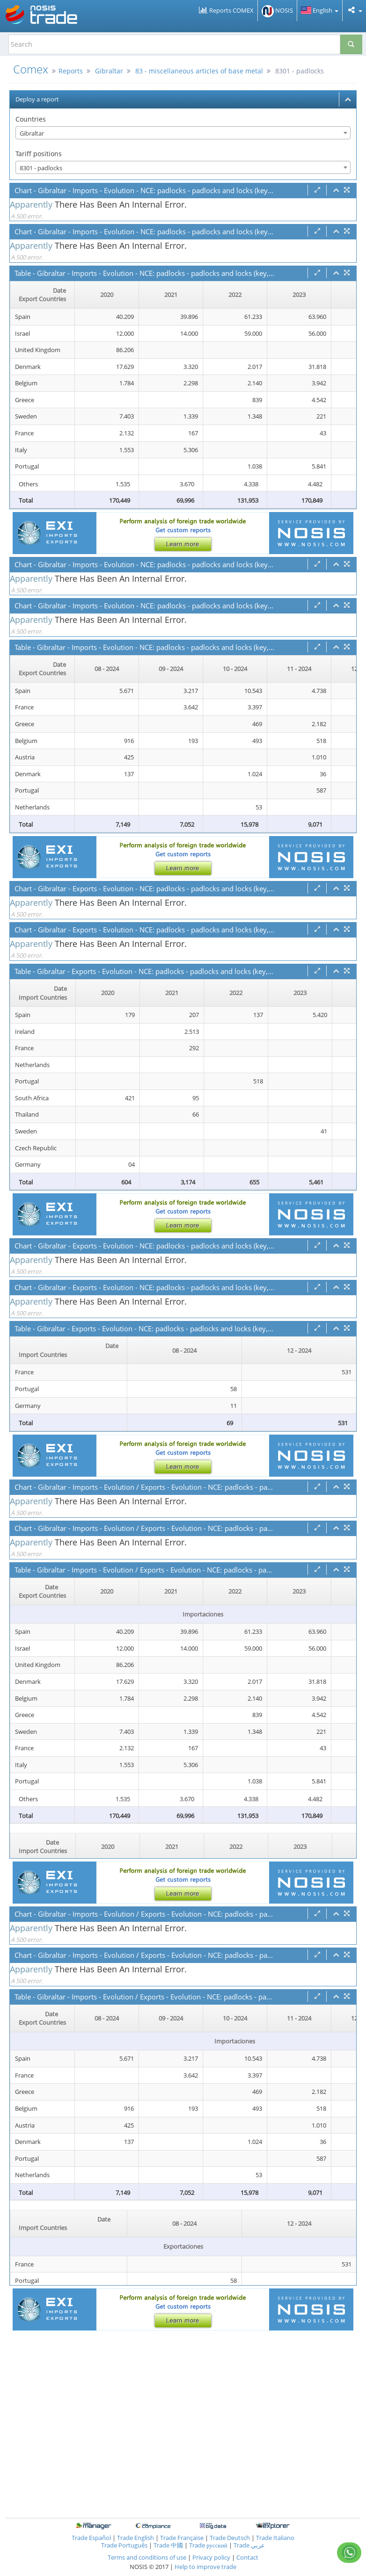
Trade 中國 (168, 2545)
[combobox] (183, 132)
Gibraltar (109, 70)
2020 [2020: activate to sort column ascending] (106, 294)
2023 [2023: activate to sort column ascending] (299, 294)
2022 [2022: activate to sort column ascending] (235, 294)
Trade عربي (249, 2545)
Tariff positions (38, 153)
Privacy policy (212, 2557)
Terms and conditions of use (147, 2557)
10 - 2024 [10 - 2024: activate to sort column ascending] (235, 668)
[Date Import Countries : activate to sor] (43, 993)
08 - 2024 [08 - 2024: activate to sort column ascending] (107, 668)
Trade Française (182, 2537)
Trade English (135, 2537)
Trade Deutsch (230, 2537)
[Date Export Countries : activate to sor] (42, 295)
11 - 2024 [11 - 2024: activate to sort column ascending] (299, 668)
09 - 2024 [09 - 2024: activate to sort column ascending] (171, 668)
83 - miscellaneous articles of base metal (199, 70)
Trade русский (208, 2545)
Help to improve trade (205, 2566)
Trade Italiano (275, 2537)
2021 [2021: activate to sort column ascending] (170, 294)
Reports (71, 70)
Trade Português (124, 2545)
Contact (247, 2557)
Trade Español (91, 2537)
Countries (30, 119)
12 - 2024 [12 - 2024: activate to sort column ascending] (299, 1350)
